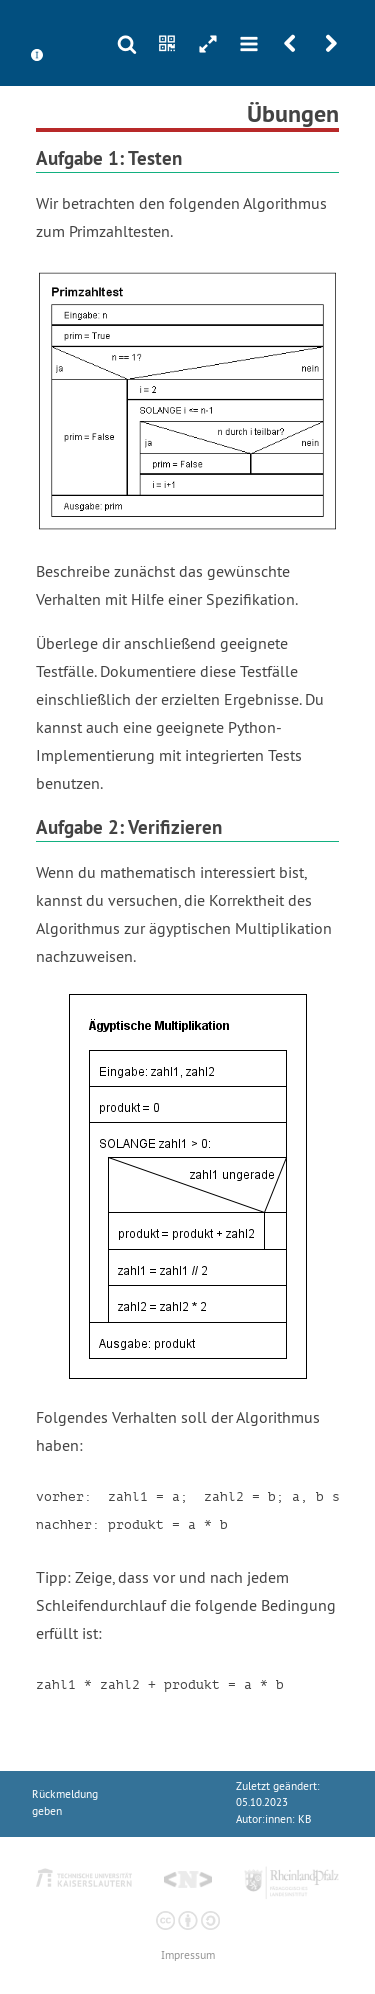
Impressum (188, 1955)
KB (304, 1819)
